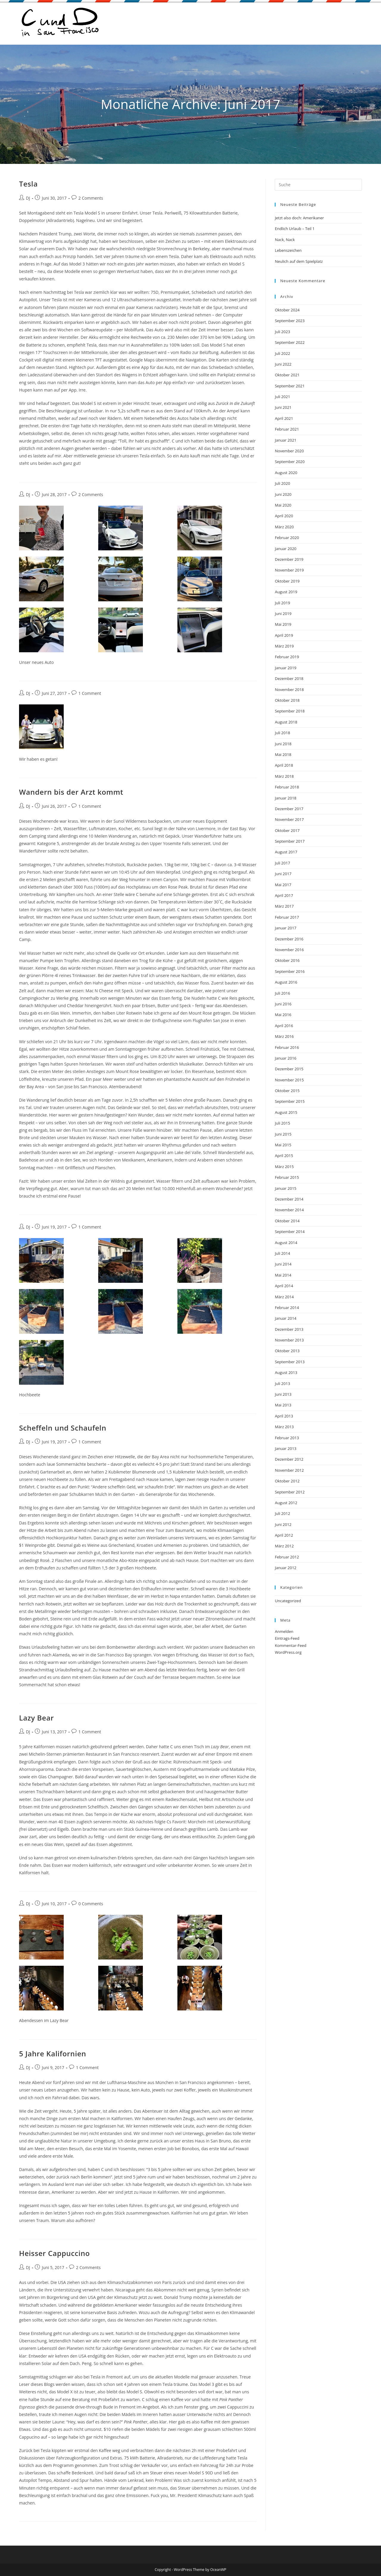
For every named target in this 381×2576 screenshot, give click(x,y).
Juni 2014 (283, 1264)
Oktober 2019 (287, 581)
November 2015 (289, 1080)
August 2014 (286, 1242)
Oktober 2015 (287, 1090)
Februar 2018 (287, 787)
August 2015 (286, 1112)
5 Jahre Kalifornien (52, 2053)
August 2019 (286, 591)
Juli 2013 (282, 1383)
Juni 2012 (283, 1524)
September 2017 (290, 841)
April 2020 (284, 515)
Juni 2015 (283, 1134)
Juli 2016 (282, 993)
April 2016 (284, 1025)
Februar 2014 (287, 1307)
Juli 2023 (282, 331)
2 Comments (90, 198)
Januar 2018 (285, 798)
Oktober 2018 (287, 700)
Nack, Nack (285, 239)
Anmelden (284, 1631)
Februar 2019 (287, 656)
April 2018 (284, 765)
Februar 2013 (287, 1437)
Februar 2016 (287, 1047)
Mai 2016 (283, 1014)
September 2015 (290, 1101)
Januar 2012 (285, 1567)
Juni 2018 (283, 743)
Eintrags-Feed (287, 1638)
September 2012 (290, 1492)
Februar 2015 (287, 1177)
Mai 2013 (283, 1405)
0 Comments (90, 1903)
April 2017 (284, 895)
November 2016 (289, 949)
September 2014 (290, 1231)
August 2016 (286, 982)
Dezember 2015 (289, 1069)
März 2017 (284, 906)
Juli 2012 (282, 1513)
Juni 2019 (283, 613)
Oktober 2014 (287, 1220)
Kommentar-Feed (290, 1645)
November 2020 (289, 451)
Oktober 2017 (287, 830)
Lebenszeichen (288, 250)
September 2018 (290, 711)
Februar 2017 (287, 917)
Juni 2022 (283, 364)
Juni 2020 (283, 494)
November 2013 (289, 1340)
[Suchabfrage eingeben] (318, 185)
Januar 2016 (285, 1058)
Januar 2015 (285, 1188)
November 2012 (289, 1470)
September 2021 (290, 386)
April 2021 (284, 418)
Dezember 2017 (289, 808)
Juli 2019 (282, 602)
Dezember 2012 (289, 1459)
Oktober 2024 (287, 310)
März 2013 (284, 1426)
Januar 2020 (285, 548)
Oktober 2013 (287, 1350)
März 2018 (284, 776)
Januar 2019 (285, 667)
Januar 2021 (285, 440)
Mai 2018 (283, 754)
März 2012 (284, 1546)
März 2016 (284, 1036)
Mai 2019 (283, 624)
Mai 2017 (283, 884)
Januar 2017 (285, 928)
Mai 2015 (283, 1145)
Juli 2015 (282, 1123)
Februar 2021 (287, 429)
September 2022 (290, 342)
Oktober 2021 (287, 375)
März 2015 (284, 1166)
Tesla (28, 184)
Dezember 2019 (289, 559)
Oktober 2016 (287, 960)
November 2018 (289, 689)
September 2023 (290, 320)
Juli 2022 (282, 353)
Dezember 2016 (289, 939)
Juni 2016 (283, 1004)
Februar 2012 (287, 1557)
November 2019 (289, 570)
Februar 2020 (287, 537)
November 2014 (289, 1209)
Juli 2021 (282, 396)
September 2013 (290, 1361)
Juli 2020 (282, 483)
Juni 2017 (283, 873)
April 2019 (284, 635)
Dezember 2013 (289, 1329)
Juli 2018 (282, 732)
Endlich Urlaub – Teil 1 (295, 228)
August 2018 (286, 722)
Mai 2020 (283, 505)
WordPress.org (288, 1652)
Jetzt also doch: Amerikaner (299, 218)
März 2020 (284, 527)
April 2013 (284, 1416)
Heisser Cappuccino (54, 2253)
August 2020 (286, 472)
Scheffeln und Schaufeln (62, 1428)
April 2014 (284, 1285)
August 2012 (286, 1502)
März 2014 (284, 1296)
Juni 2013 (283, 1394)
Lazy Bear (36, 1718)
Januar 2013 (285, 1448)
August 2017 (286, 852)
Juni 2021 (283, 407)
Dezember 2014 (289, 1199)
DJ (28, 198)
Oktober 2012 (287, 1481)
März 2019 (284, 646)
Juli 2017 (282, 863)
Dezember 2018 (289, 678)
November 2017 (289, 819)
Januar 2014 (285, 1318)
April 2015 (284, 1155)
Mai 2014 (283, 1275)
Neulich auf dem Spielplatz (299, 261)
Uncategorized (288, 1600)
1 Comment (89, 693)
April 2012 (284, 1535)
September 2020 (290, 461)
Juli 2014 (282, 1253)
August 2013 (286, 1372)
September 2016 (290, 971)
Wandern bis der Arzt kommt (71, 792)
